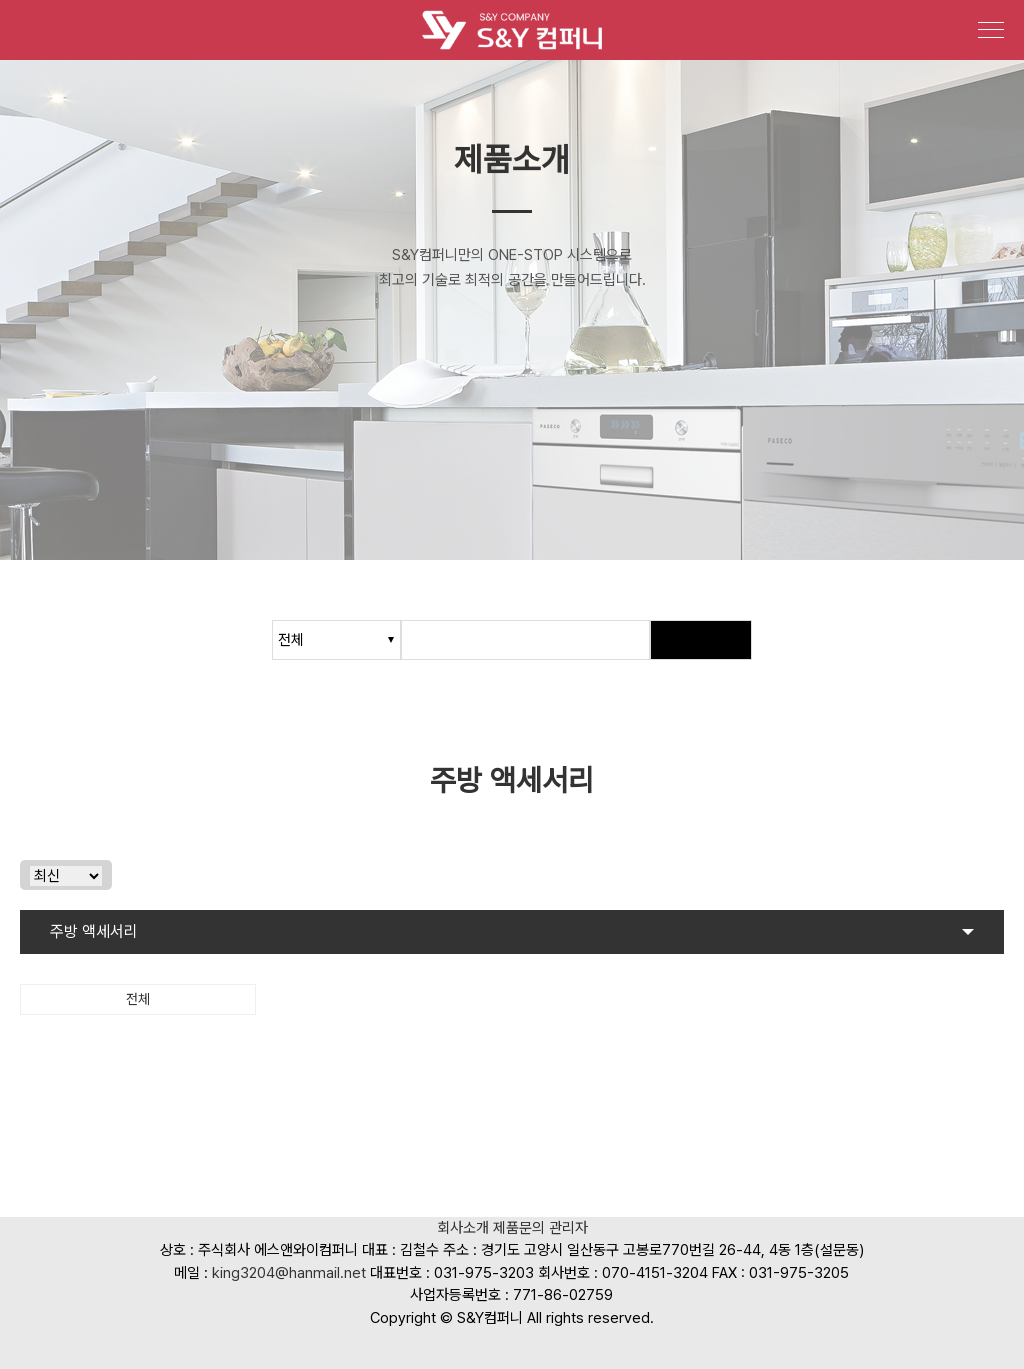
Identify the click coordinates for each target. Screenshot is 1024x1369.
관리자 (568, 1228)
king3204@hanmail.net (289, 1273)
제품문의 (519, 1228)
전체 (138, 999)
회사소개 (463, 1228)
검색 (701, 640)
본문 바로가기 (0, 0)
